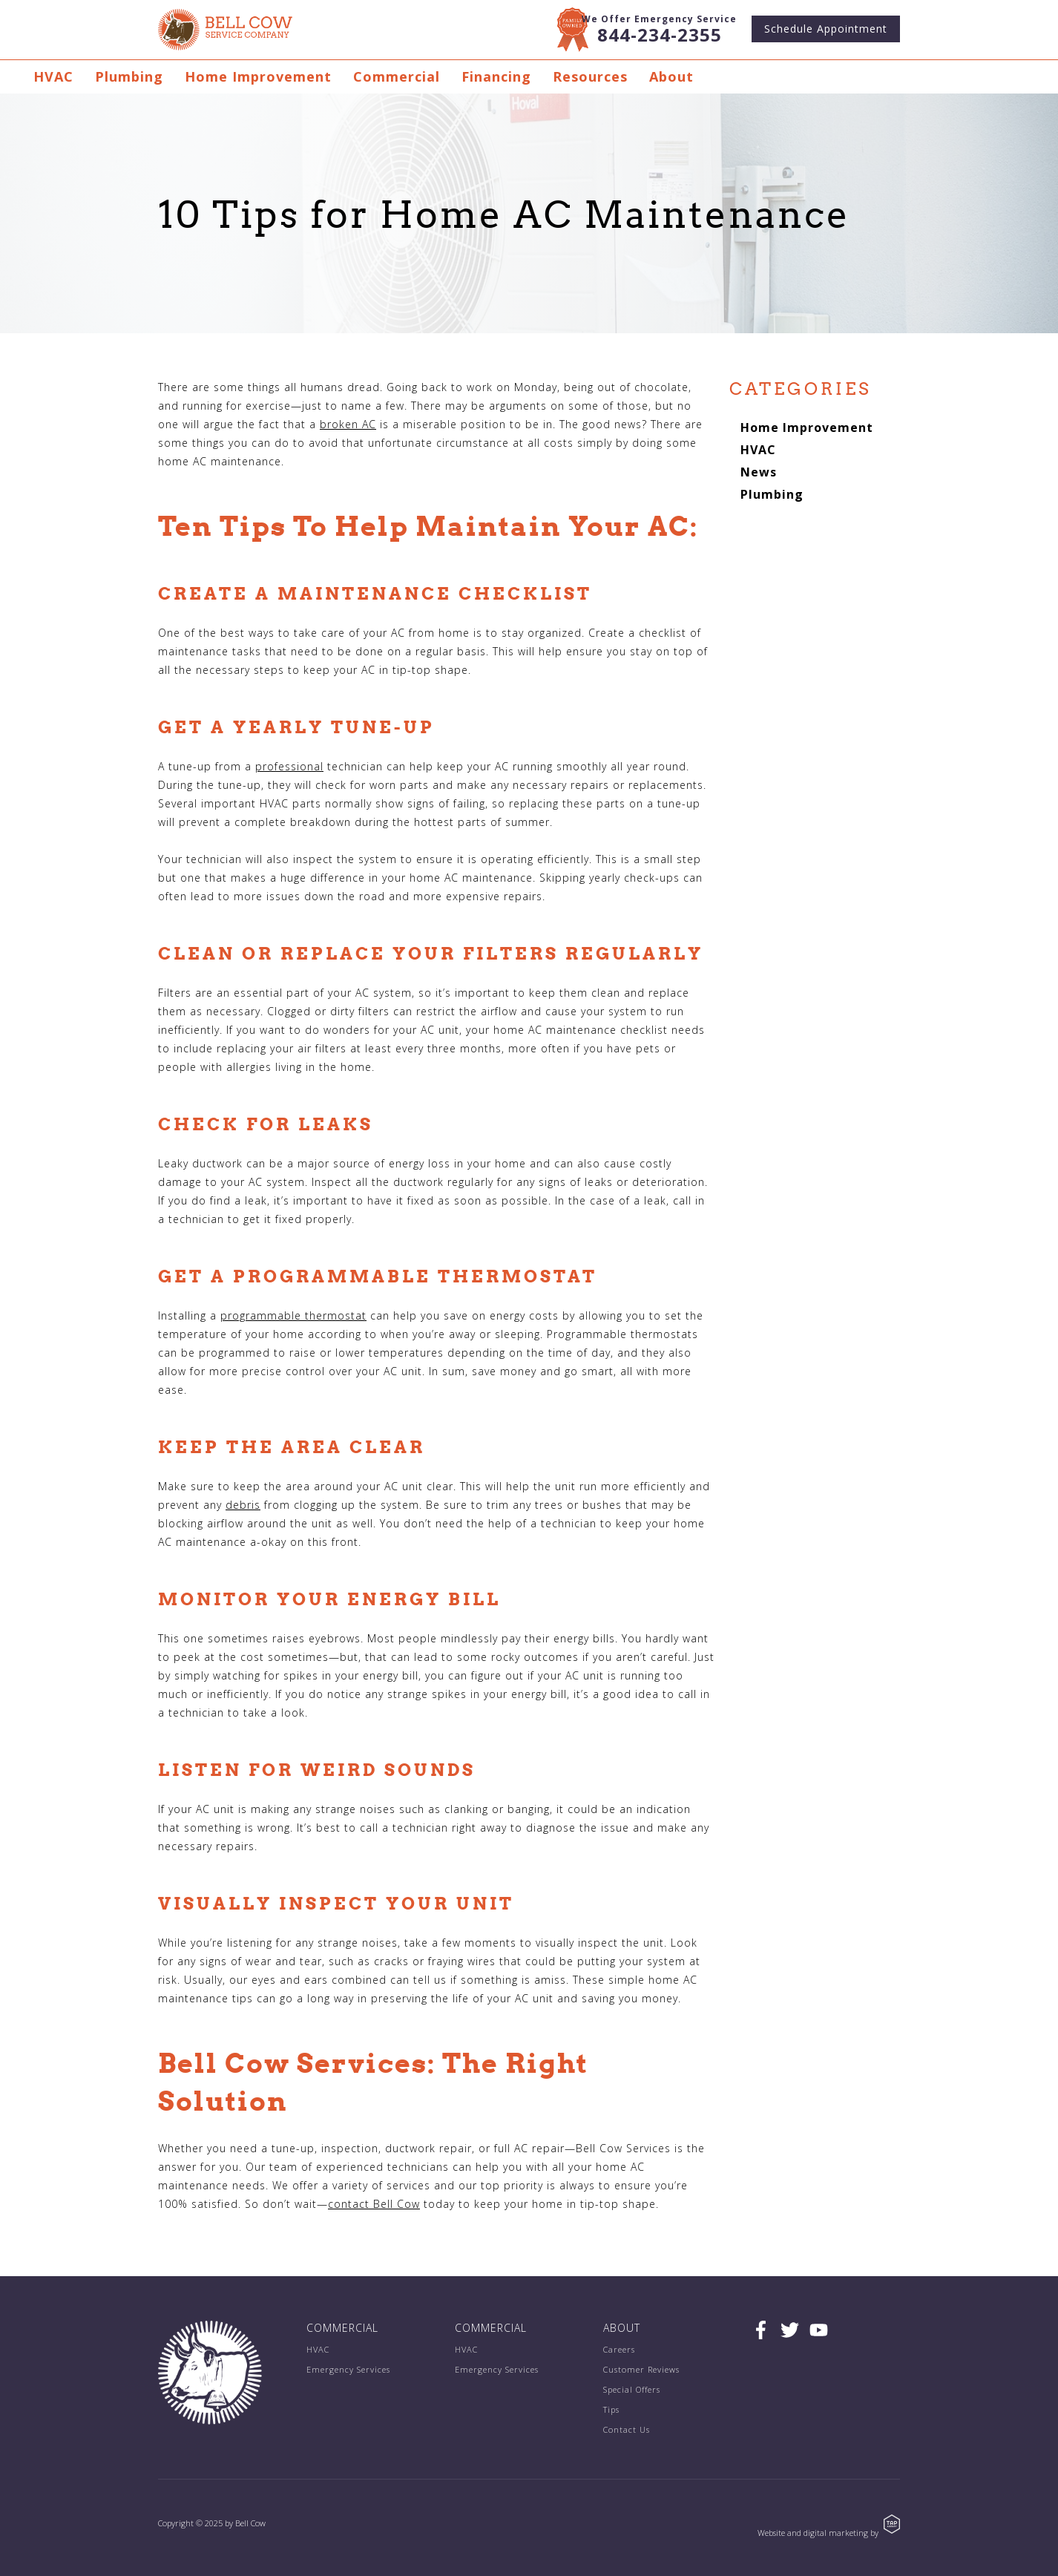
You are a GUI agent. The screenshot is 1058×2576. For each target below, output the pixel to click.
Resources (590, 76)
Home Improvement (258, 76)
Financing (496, 76)
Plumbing (129, 76)
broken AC (348, 424)
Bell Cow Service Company (225, 29)
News (758, 472)
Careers (619, 2349)
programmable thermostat (293, 1315)
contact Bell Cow (374, 2204)
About (671, 76)
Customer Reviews (641, 2369)
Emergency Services (348, 2369)
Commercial (396, 76)
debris (243, 1505)
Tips (611, 2409)
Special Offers (631, 2389)
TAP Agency (892, 2524)
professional (289, 766)
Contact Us (626, 2429)
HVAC (53, 76)
